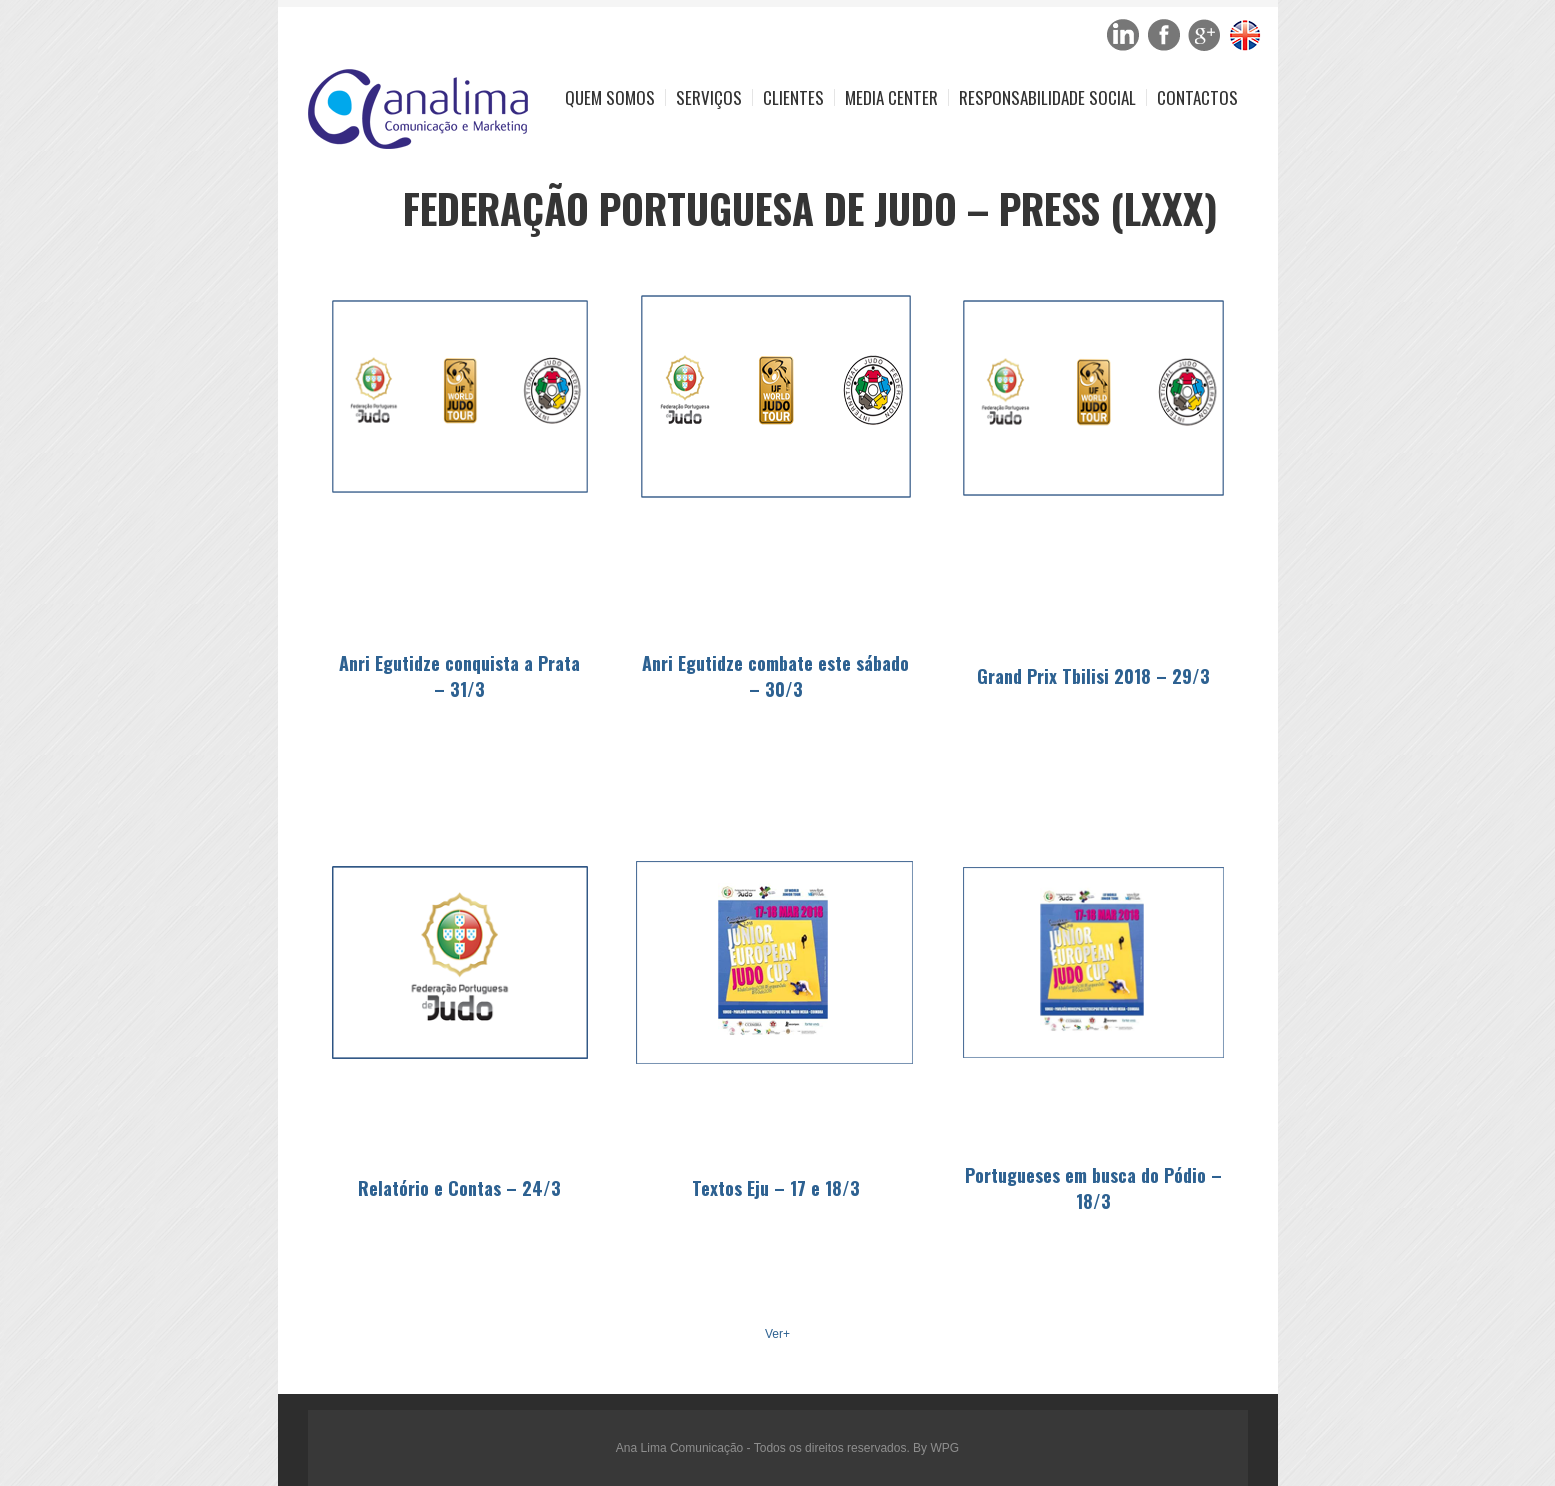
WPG (944, 1448)
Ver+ (777, 1334)
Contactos (1197, 97)
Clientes (793, 97)
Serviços (709, 97)
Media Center (891, 97)
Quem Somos (610, 97)
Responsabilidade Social (1047, 97)
